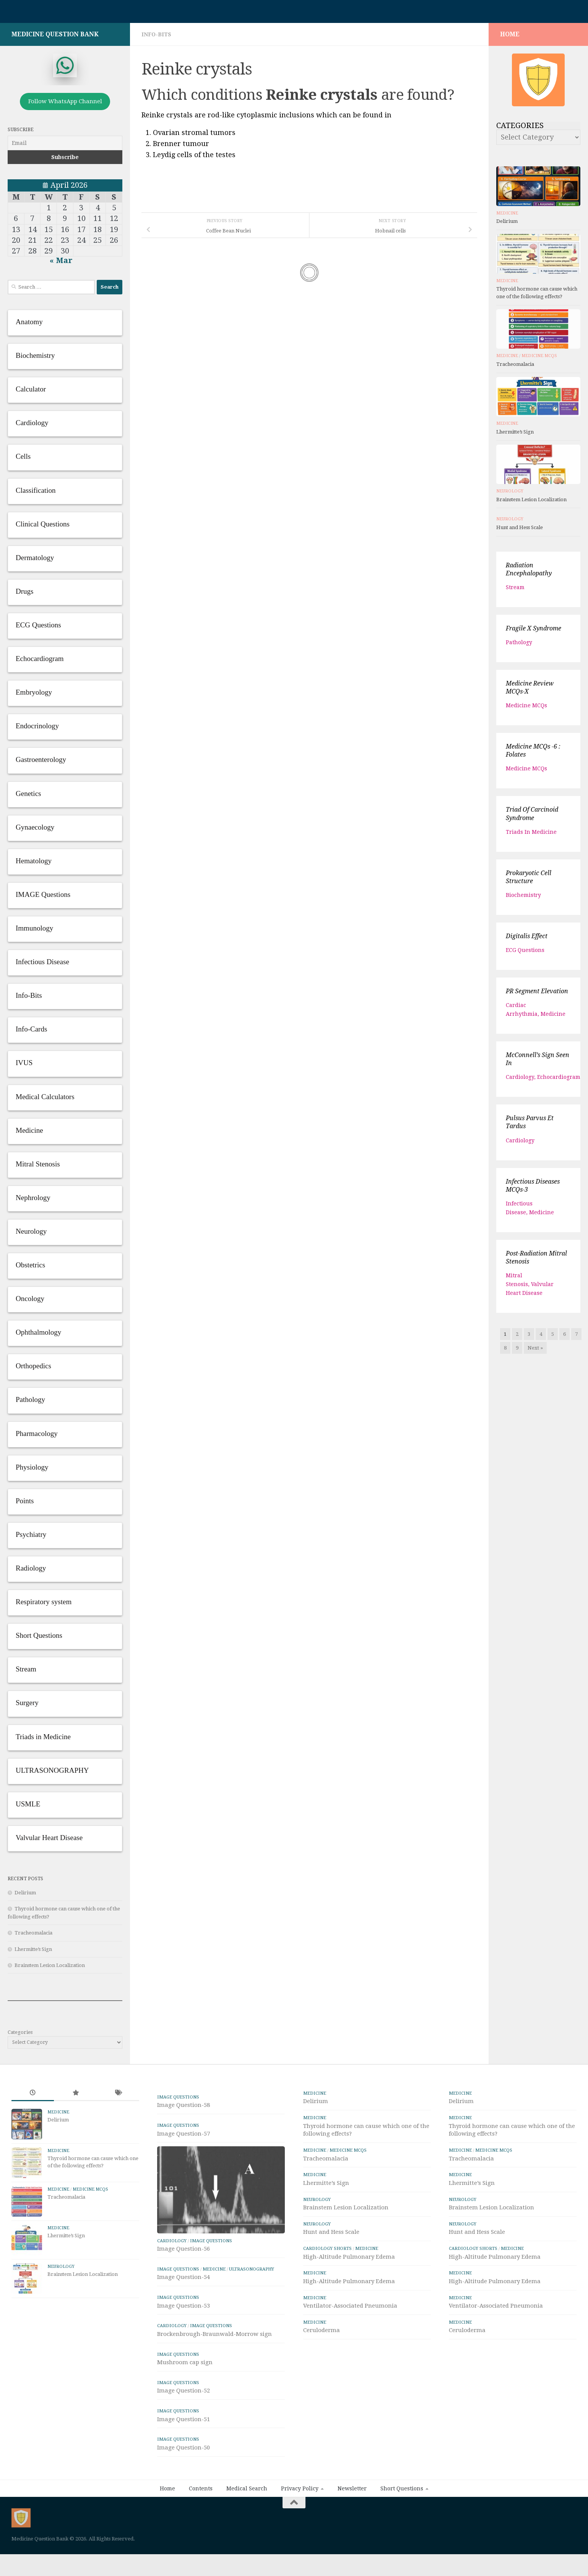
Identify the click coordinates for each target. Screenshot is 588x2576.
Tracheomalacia (33, 1933)
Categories (20, 2032)
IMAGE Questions (178, 2097)
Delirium (25, 1892)
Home (167, 2529)
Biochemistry (523, 895)
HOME (510, 34)
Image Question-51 (183, 2459)
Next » (535, 1348)
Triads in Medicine (531, 832)
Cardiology (520, 1077)
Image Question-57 (183, 2133)
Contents (201, 2529)
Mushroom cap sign (185, 2403)
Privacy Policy (299, 2529)
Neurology (509, 491)
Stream (515, 587)
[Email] (65, 143)
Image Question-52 (183, 2431)
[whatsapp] (65, 65)
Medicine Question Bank (55, 34)
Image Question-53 (183, 2346)
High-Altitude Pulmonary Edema (349, 2256)
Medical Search (246, 2529)
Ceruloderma (321, 2330)
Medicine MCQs (539, 355)
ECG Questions (525, 950)
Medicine (507, 213)
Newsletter (352, 2529)
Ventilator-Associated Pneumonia (350, 2305)
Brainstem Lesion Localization (50, 1965)
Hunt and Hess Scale (519, 527)
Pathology (519, 642)
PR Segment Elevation (537, 991)
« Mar (61, 260)
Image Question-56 (183, 2289)
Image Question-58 (183, 2105)
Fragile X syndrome (533, 628)
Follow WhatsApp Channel (65, 101)
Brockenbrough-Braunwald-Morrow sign (214, 2374)
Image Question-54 (183, 2318)
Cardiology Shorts (327, 2248)
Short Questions (401, 2529)
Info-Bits (156, 34)
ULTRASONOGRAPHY (251, 2310)
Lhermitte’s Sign (33, 1949)
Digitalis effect (526, 936)
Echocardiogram (558, 1077)
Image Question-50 (183, 2488)
